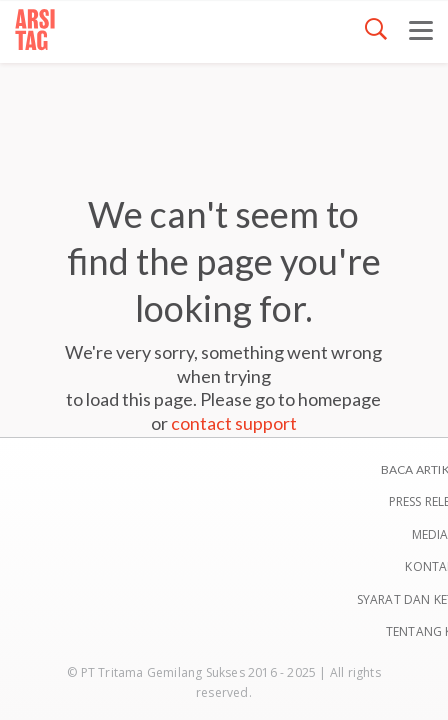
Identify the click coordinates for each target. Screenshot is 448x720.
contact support (234, 423)
